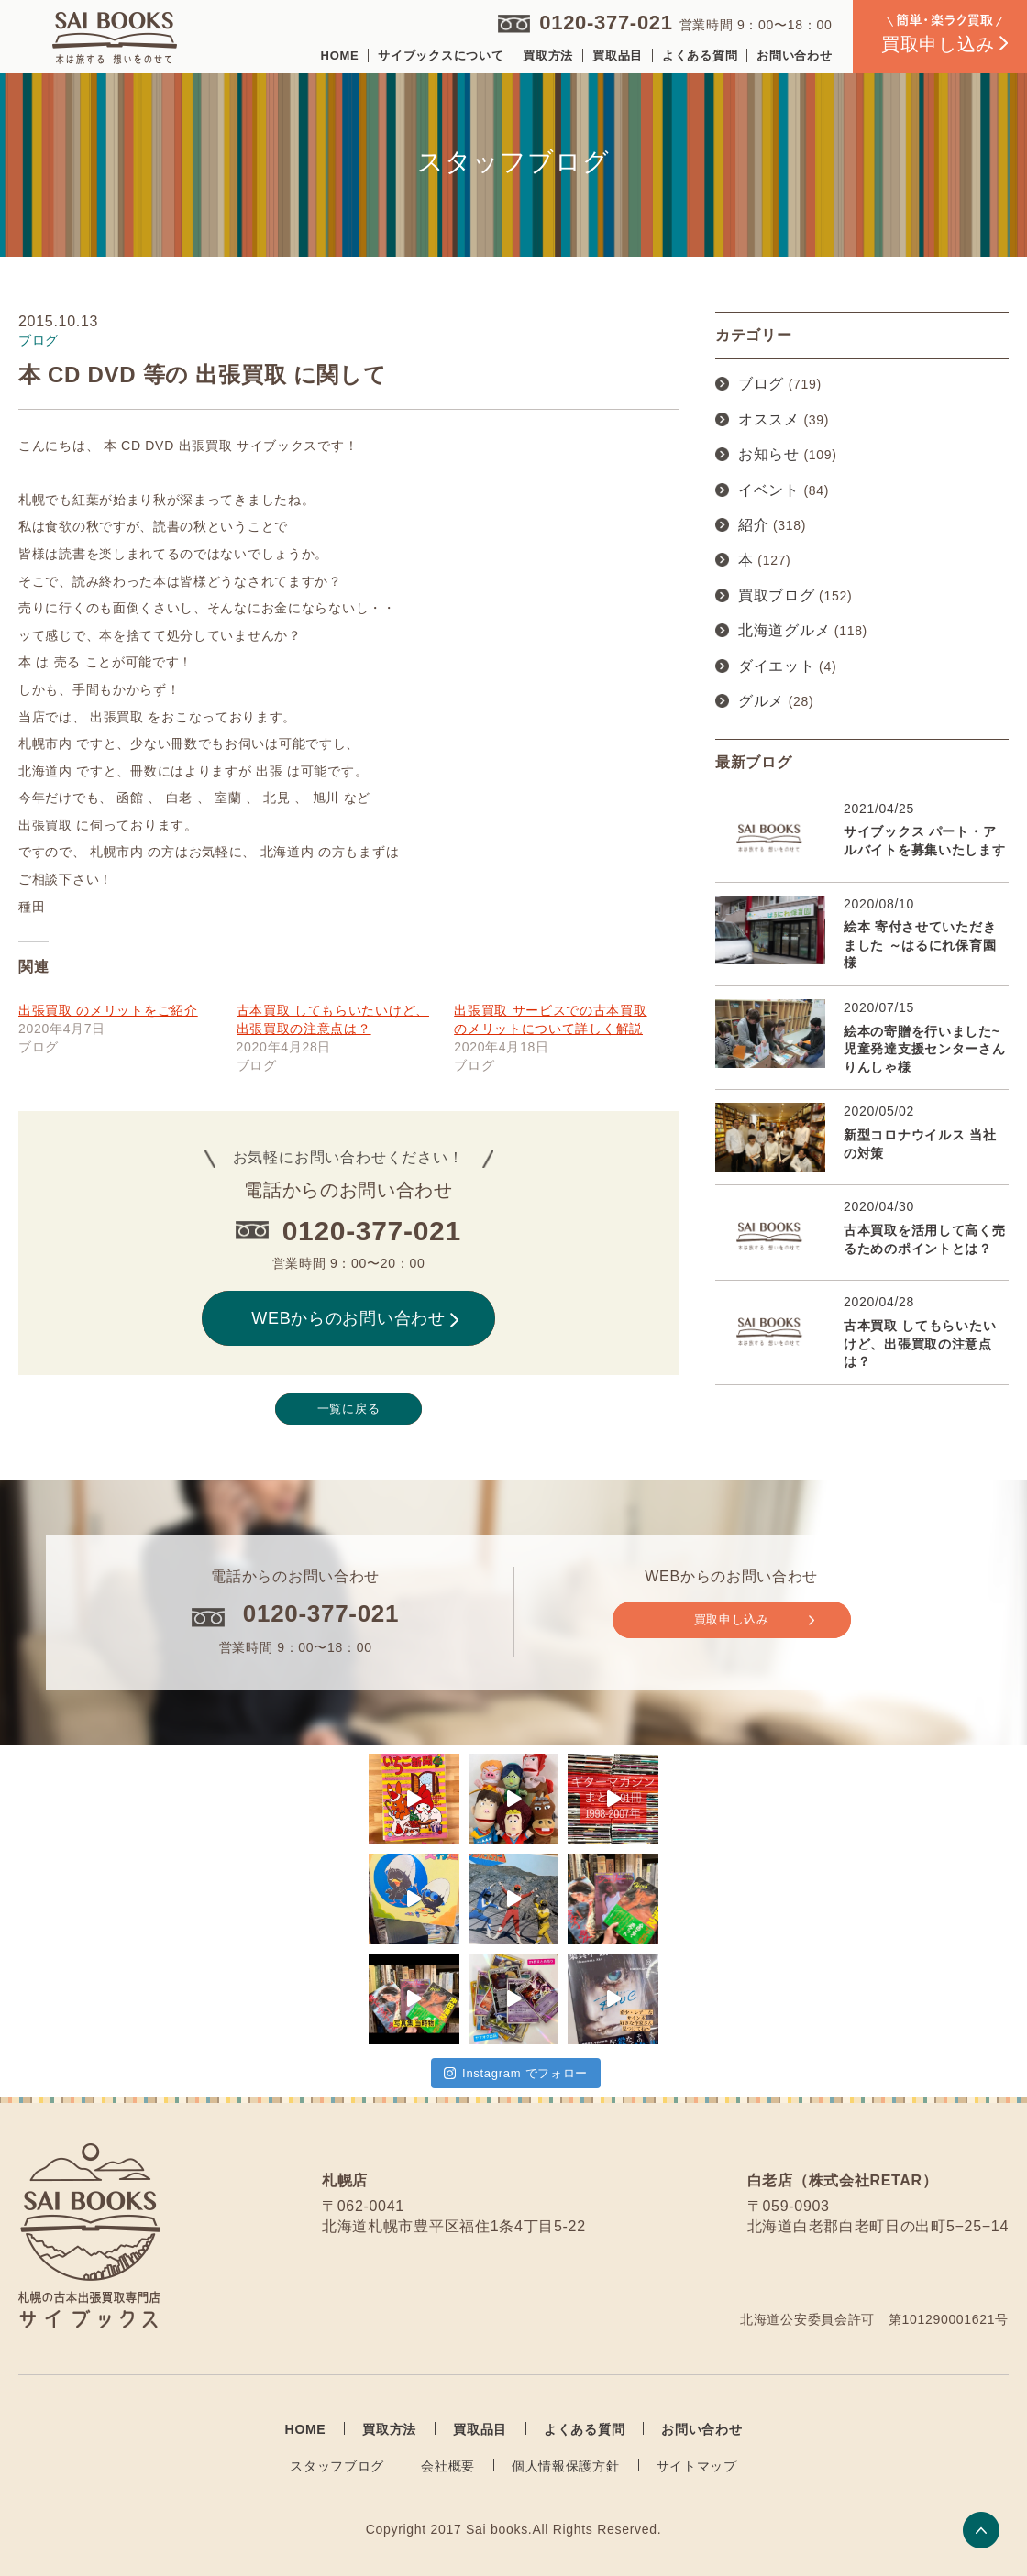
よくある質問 (699, 55)
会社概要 (448, 2466)
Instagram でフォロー (516, 2073)
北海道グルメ (784, 630)
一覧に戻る (349, 1408)
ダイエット (776, 666)
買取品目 (617, 55)
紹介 (753, 525)
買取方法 (548, 55)
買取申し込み (754, 1620)
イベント (769, 490)
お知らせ (769, 454)
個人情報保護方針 (566, 2466)
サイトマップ (697, 2466)
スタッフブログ (337, 2466)
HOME (340, 55)
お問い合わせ (794, 55)
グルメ (761, 701)
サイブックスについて (440, 55)
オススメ (769, 419)
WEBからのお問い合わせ (354, 1318)
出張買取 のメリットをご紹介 (108, 1010)
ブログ (761, 383)
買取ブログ (776, 595)
